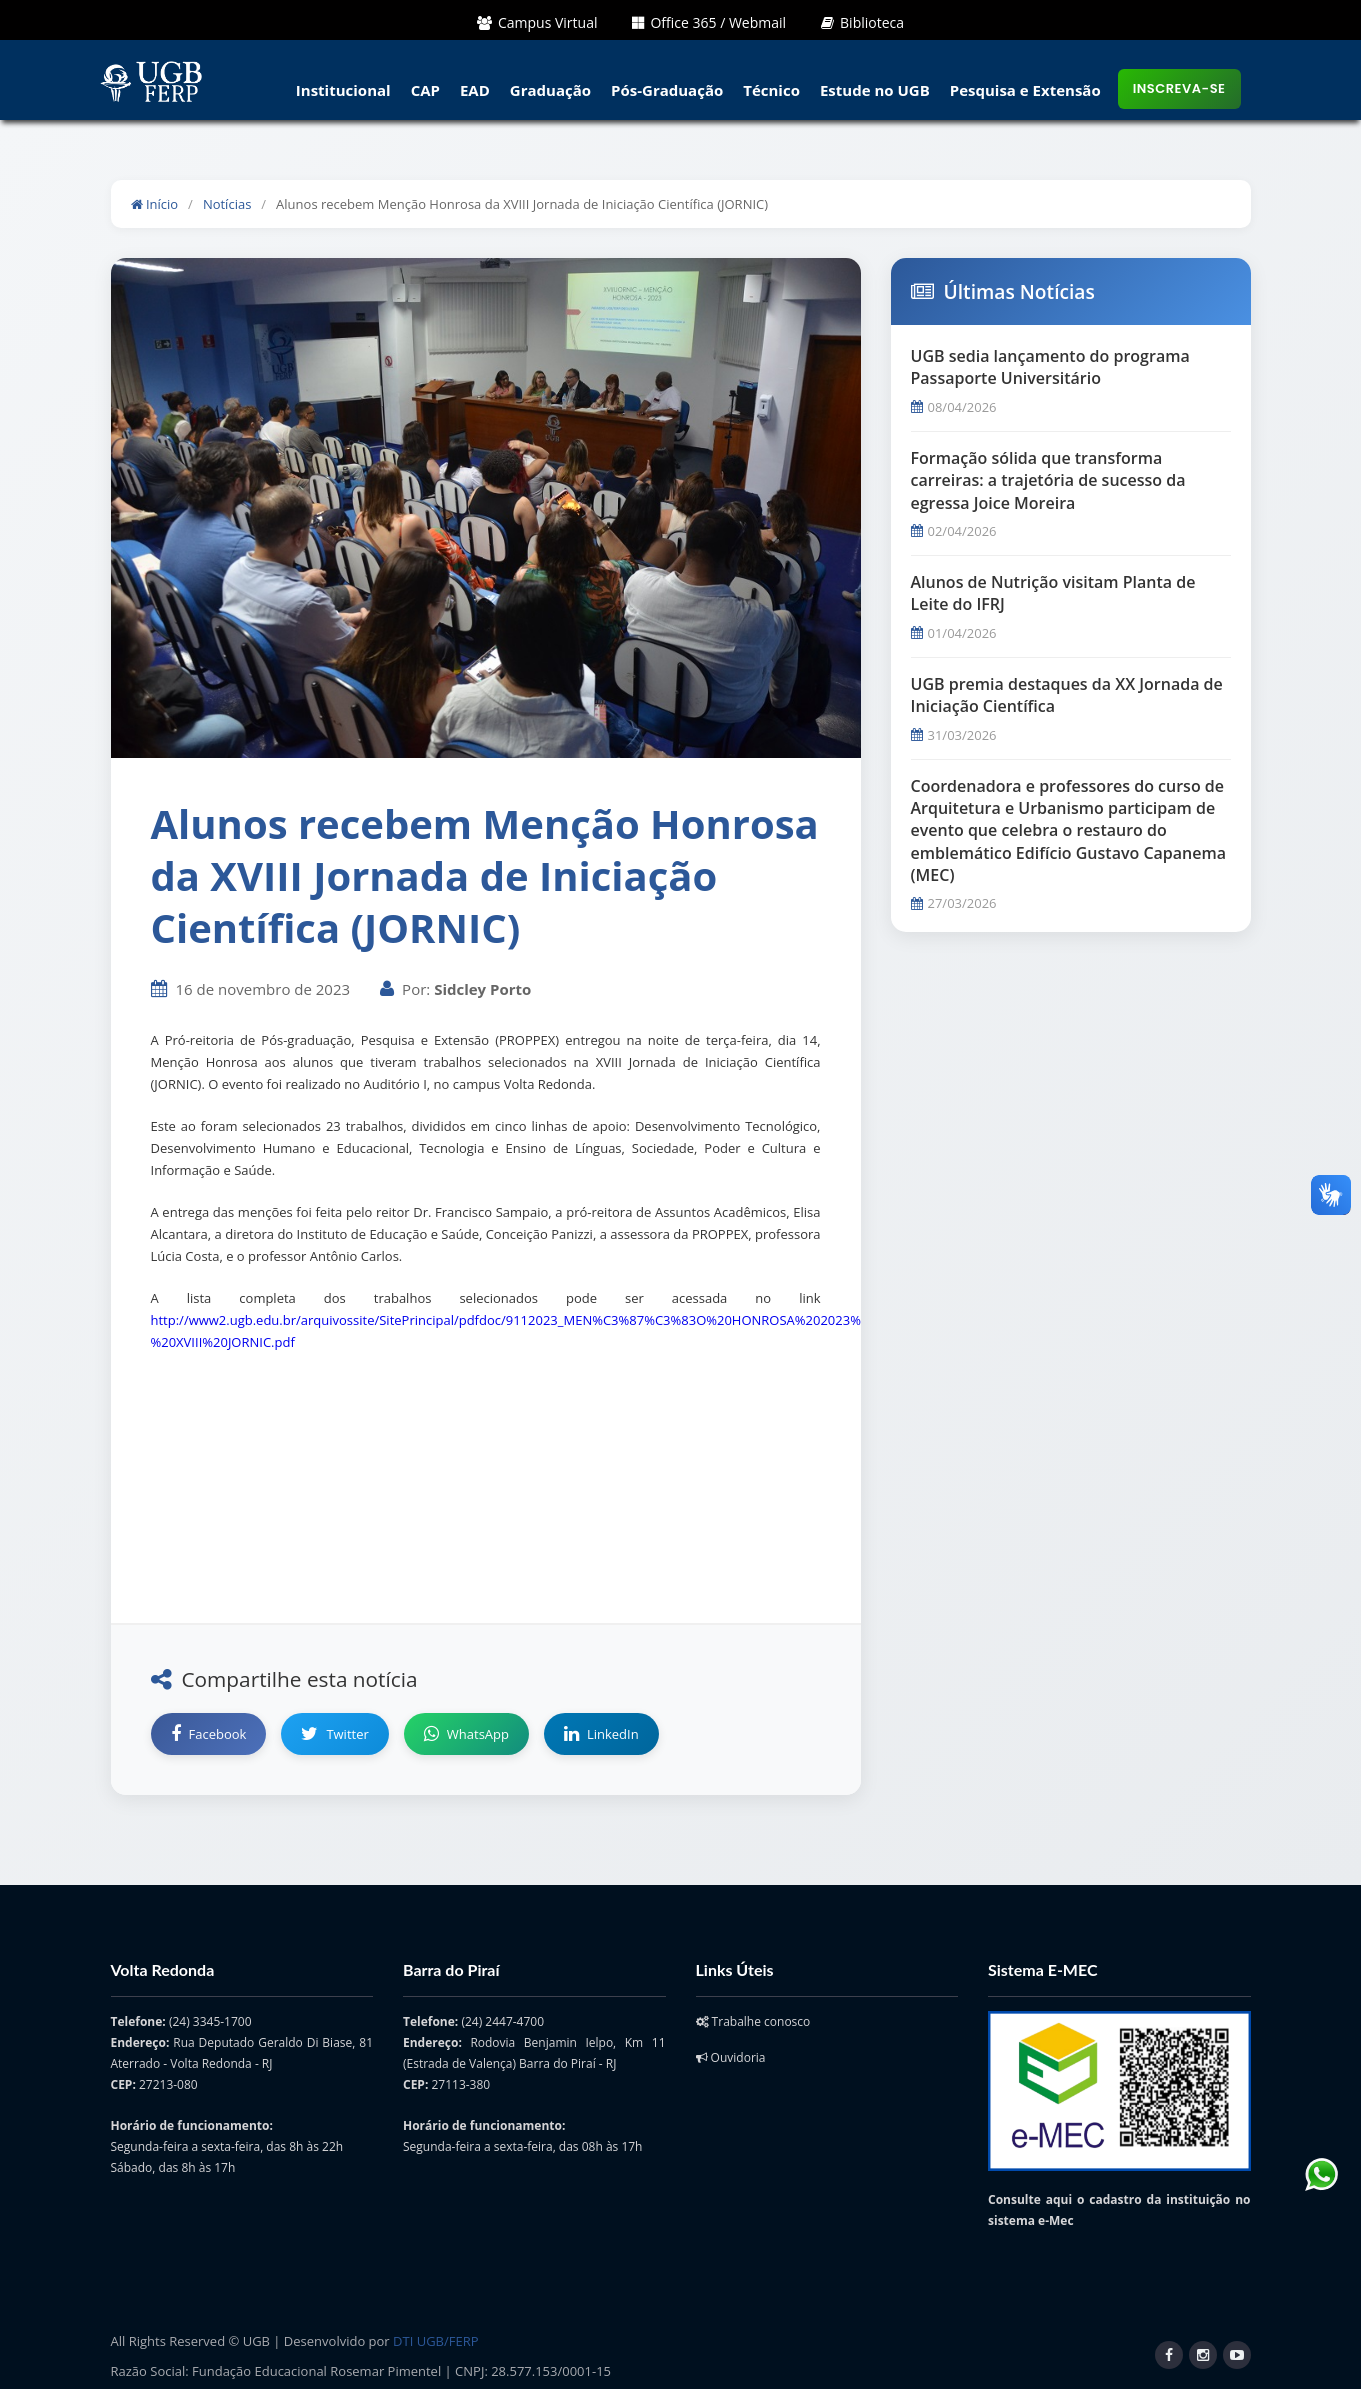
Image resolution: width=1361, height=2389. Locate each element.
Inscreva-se (1179, 88)
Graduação (550, 90)
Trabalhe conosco (753, 2021)
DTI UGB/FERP (435, 2341)
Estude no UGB (875, 90)
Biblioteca (862, 22)
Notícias (227, 204)
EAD (475, 90)
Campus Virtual (537, 22)
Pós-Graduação (667, 90)
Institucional (343, 90)
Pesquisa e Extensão (1025, 90)
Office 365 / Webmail (709, 22)
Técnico (771, 90)
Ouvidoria (731, 2057)
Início (155, 204)
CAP (425, 90)
